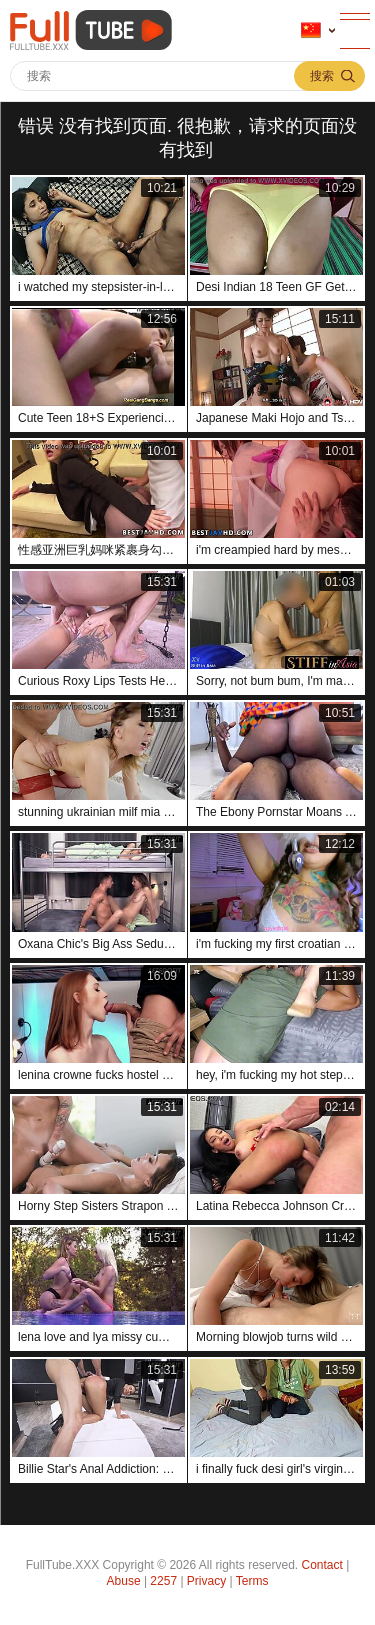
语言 (311, 30)
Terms (252, 1581)
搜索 (322, 76)
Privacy (206, 1581)
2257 (163, 1581)
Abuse (124, 1581)
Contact (322, 1565)
